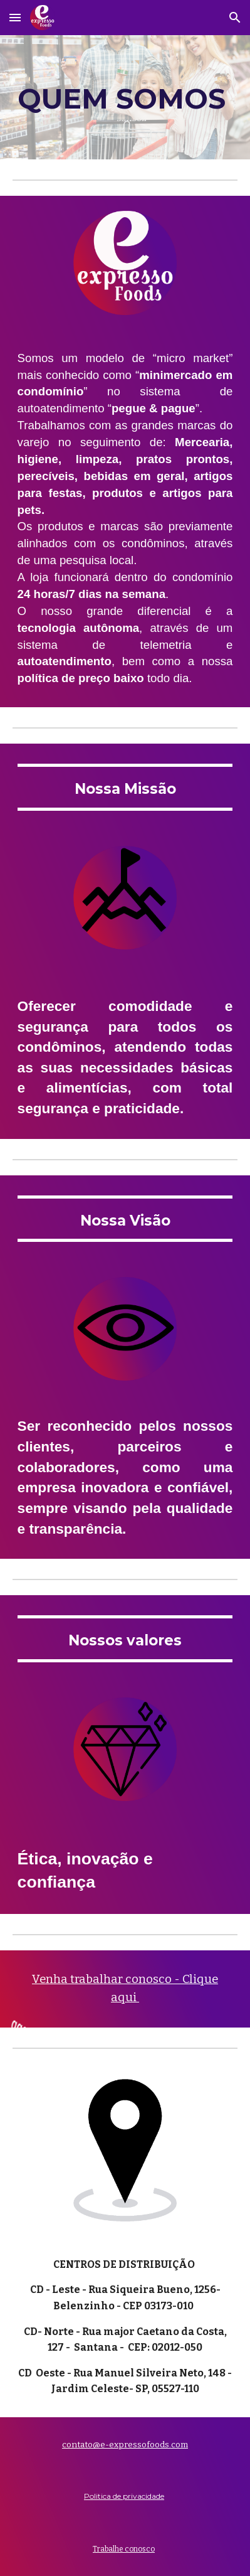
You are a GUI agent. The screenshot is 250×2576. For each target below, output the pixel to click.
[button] (15, 17)
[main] (125, 97)
